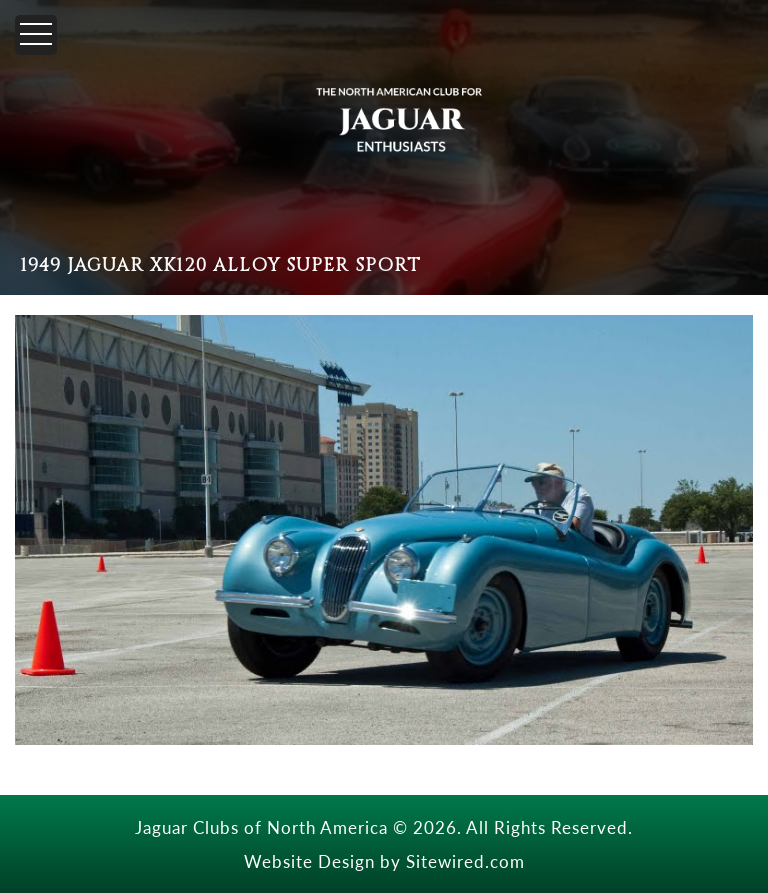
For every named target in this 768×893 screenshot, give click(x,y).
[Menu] (36, 35)
